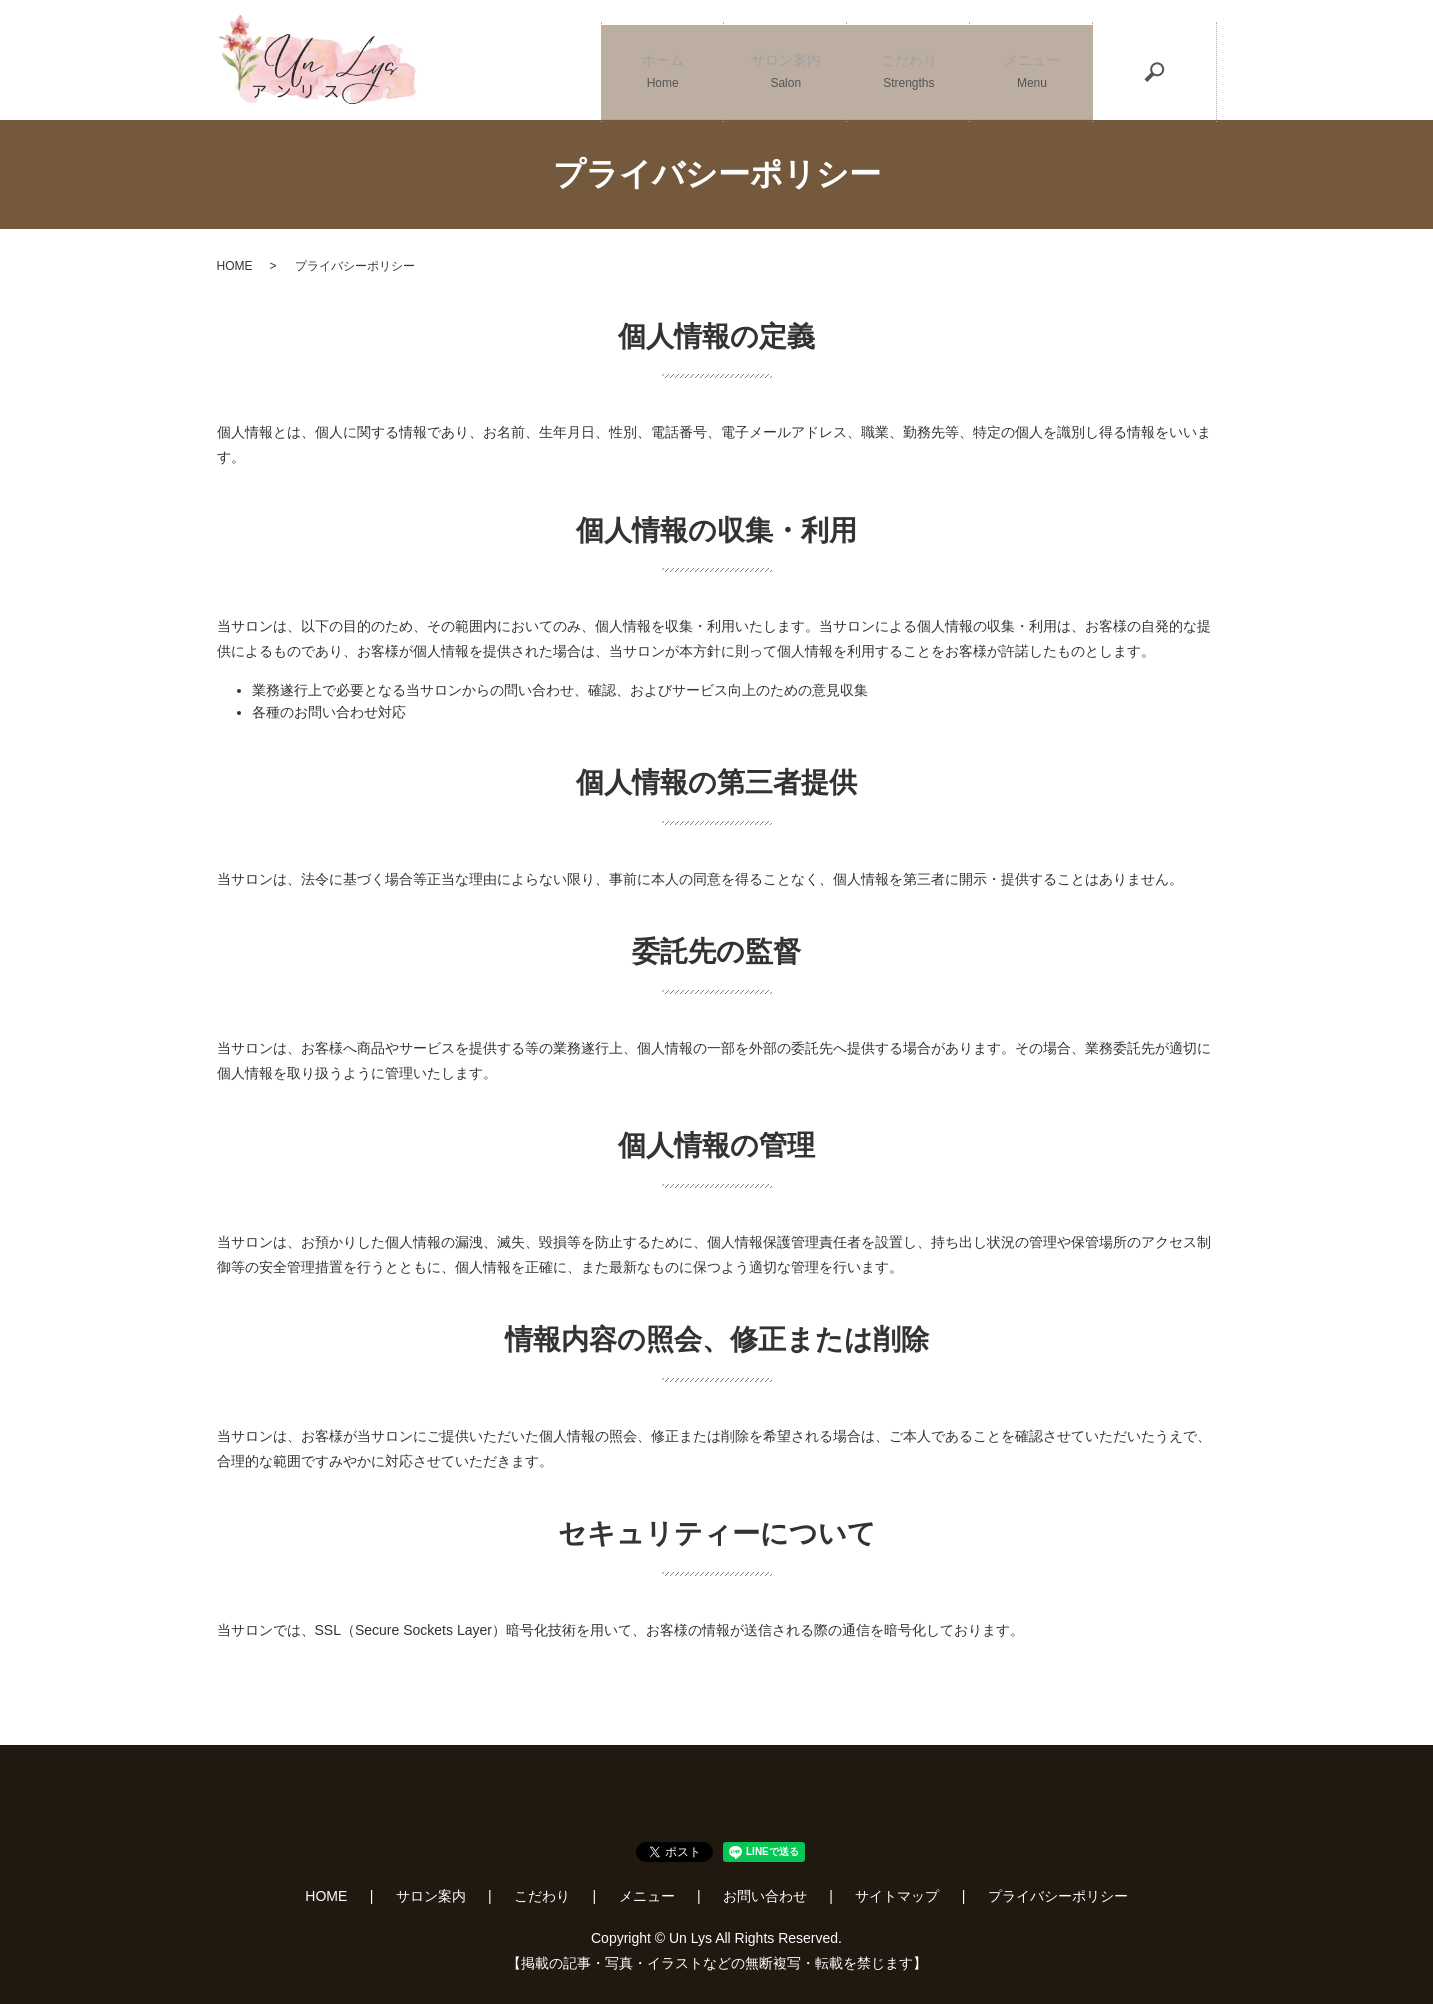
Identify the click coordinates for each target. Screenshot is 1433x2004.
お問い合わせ (765, 1896)
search (1155, 60)
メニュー (1031, 60)
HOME (235, 266)
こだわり (908, 60)
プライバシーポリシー (1058, 1896)
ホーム (662, 60)
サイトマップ (897, 1896)
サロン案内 (785, 60)
